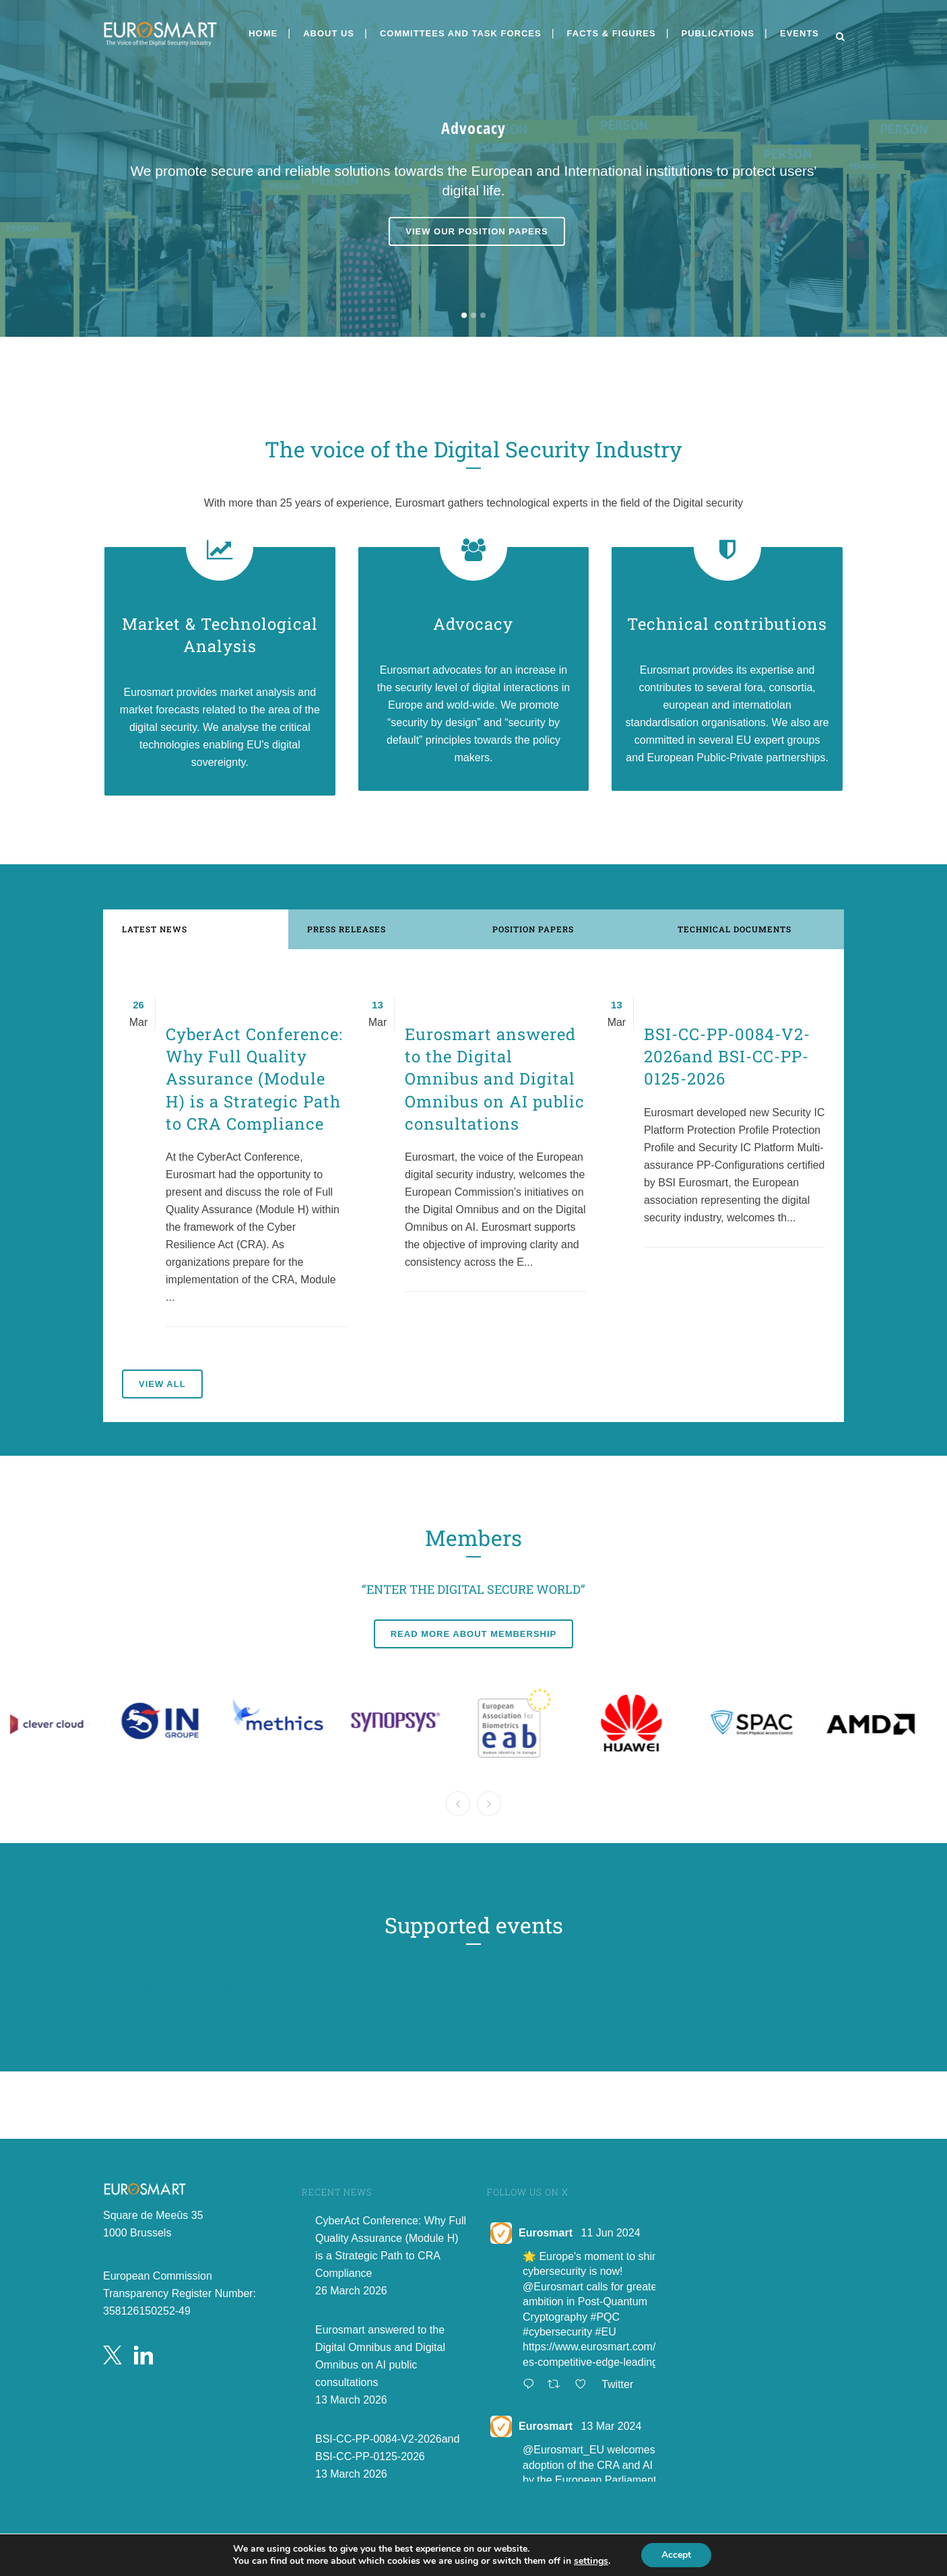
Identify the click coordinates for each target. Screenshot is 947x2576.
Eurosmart (546, 2233)
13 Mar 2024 (611, 2426)
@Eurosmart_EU (563, 2449)
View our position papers (476, 234)
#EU (605, 2332)
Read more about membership (474, 1634)
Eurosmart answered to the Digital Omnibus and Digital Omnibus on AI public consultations (495, 1078)
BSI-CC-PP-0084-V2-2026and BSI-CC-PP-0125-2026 (727, 1056)
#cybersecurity (557, 2332)
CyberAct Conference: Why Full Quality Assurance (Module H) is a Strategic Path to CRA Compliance (254, 1078)
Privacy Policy (522, 2550)
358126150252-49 (147, 2311)
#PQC (605, 2317)
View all (162, 1384)
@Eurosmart (553, 2286)
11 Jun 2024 (610, 2233)
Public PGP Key (528, 2565)
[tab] (195, 928)
